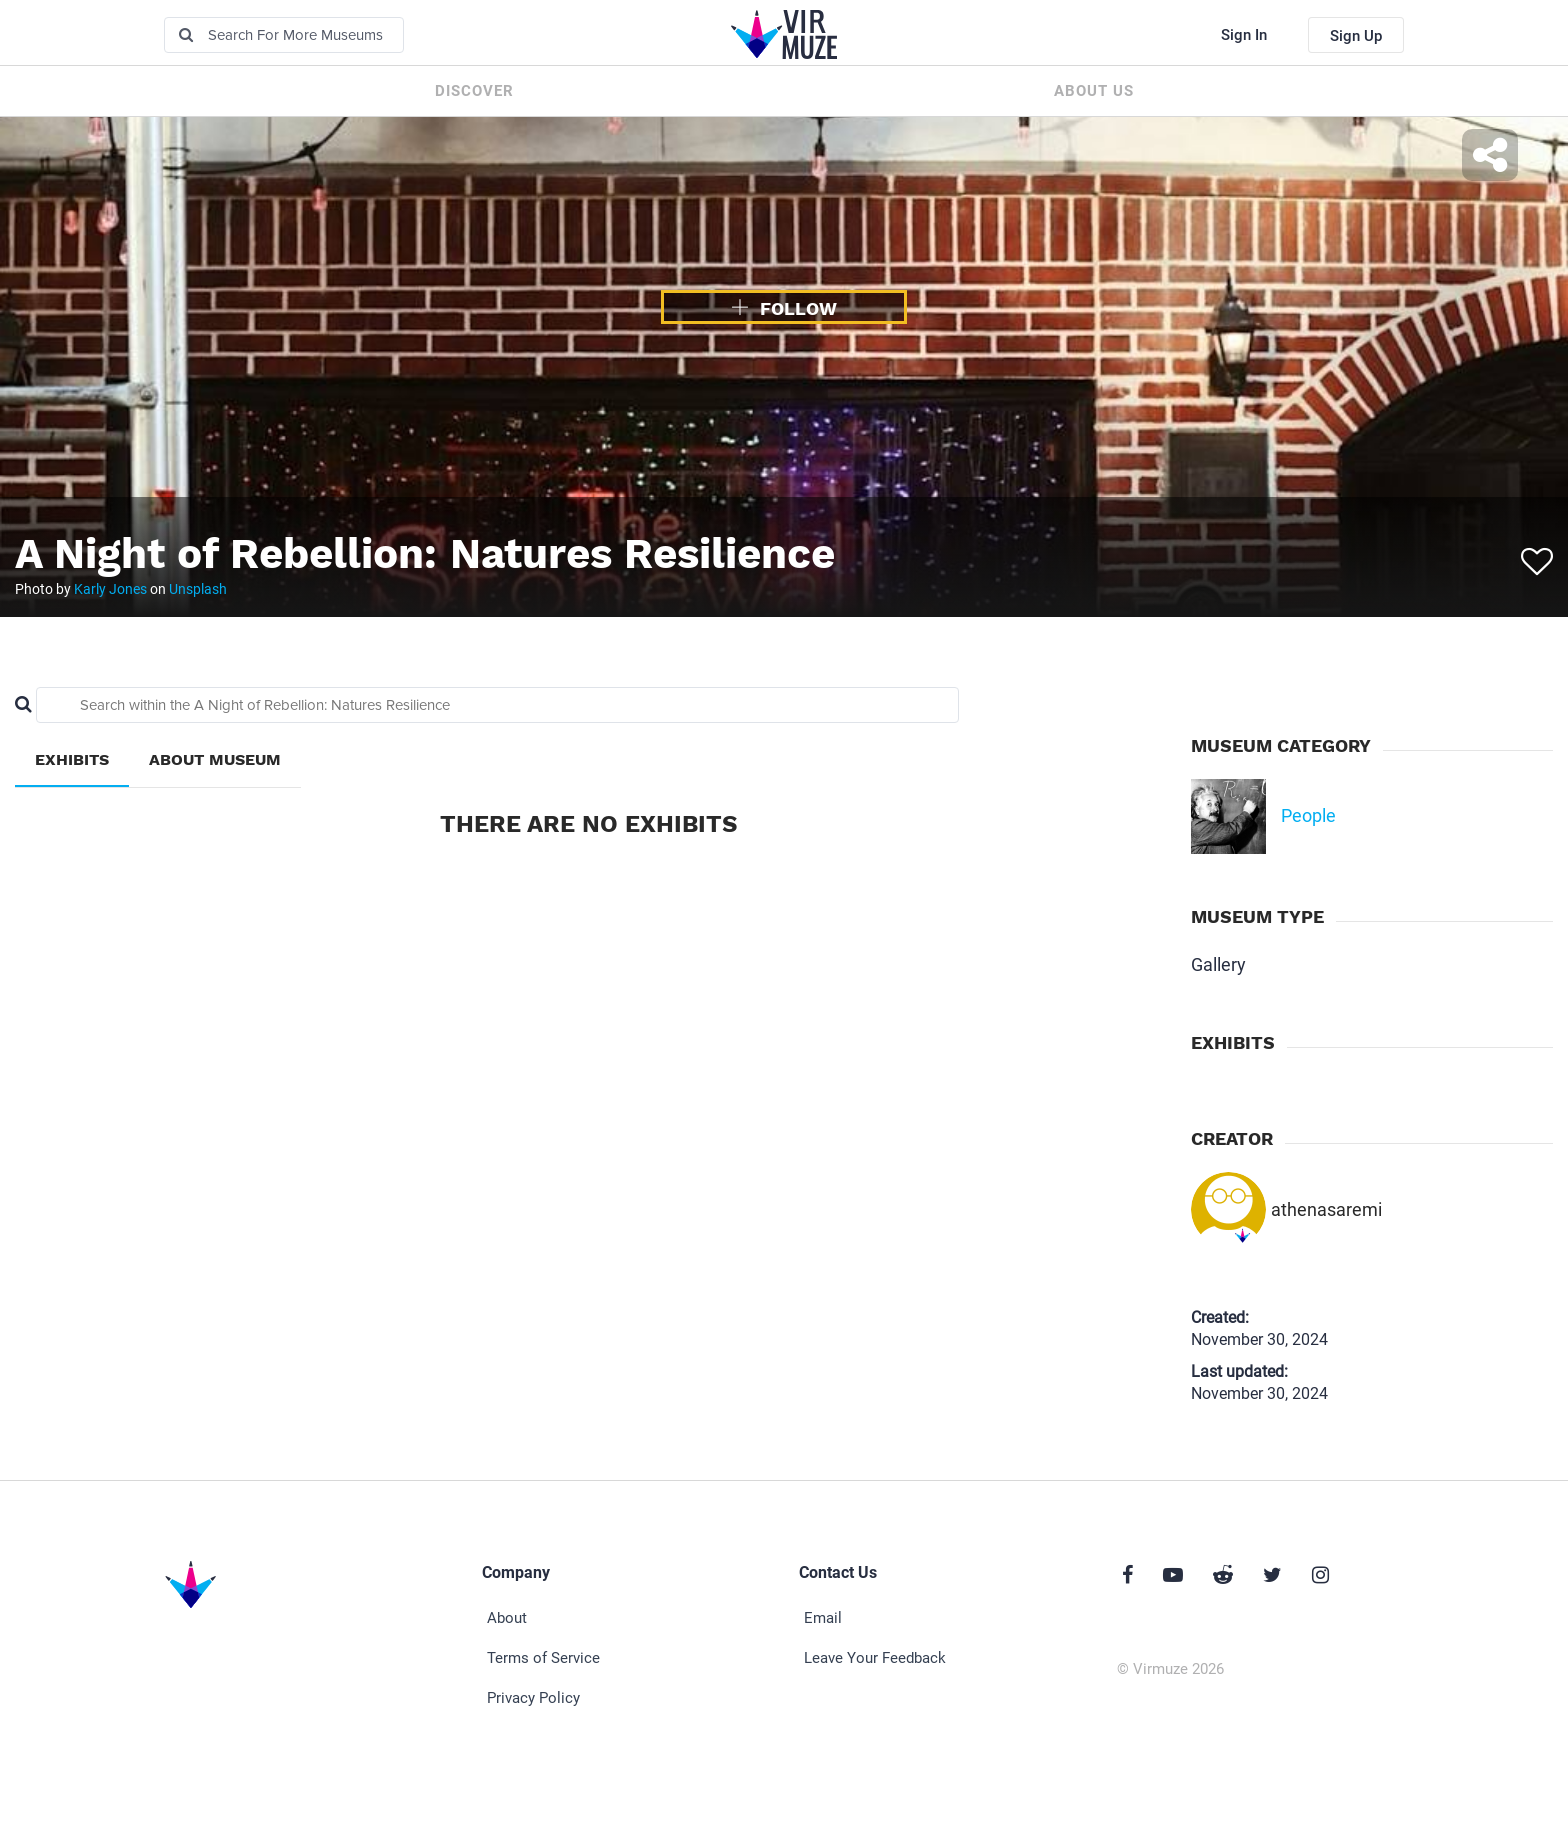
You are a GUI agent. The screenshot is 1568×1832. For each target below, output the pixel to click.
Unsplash (198, 589)
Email (823, 1618)
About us (1094, 91)
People (1308, 815)
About (507, 1618)
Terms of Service (543, 1658)
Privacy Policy (533, 1698)
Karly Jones (110, 589)
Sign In (1244, 35)
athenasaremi (1326, 1209)
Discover (474, 91)
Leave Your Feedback (875, 1658)
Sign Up (1356, 36)
